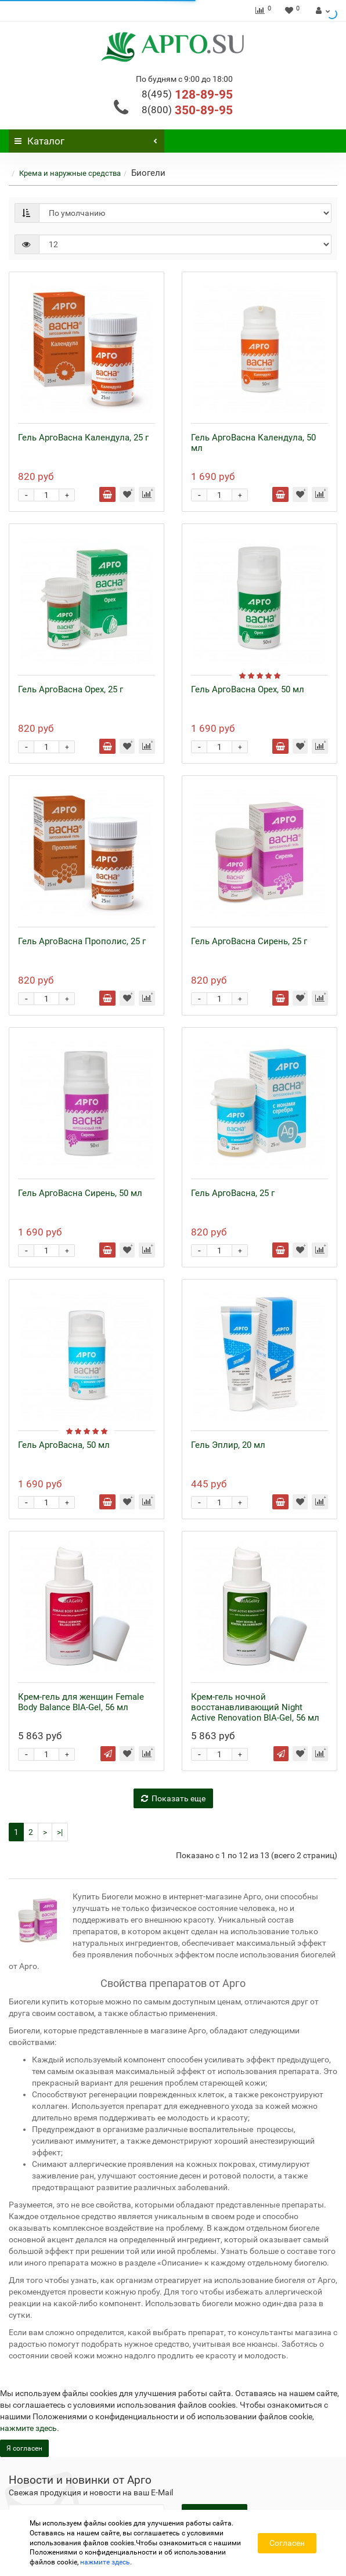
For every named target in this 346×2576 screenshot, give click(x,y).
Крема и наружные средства (70, 173)
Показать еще (173, 1798)
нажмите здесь (28, 2428)
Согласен (287, 2543)
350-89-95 (187, 110)
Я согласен (24, 2448)
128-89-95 (187, 95)
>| (60, 1832)
